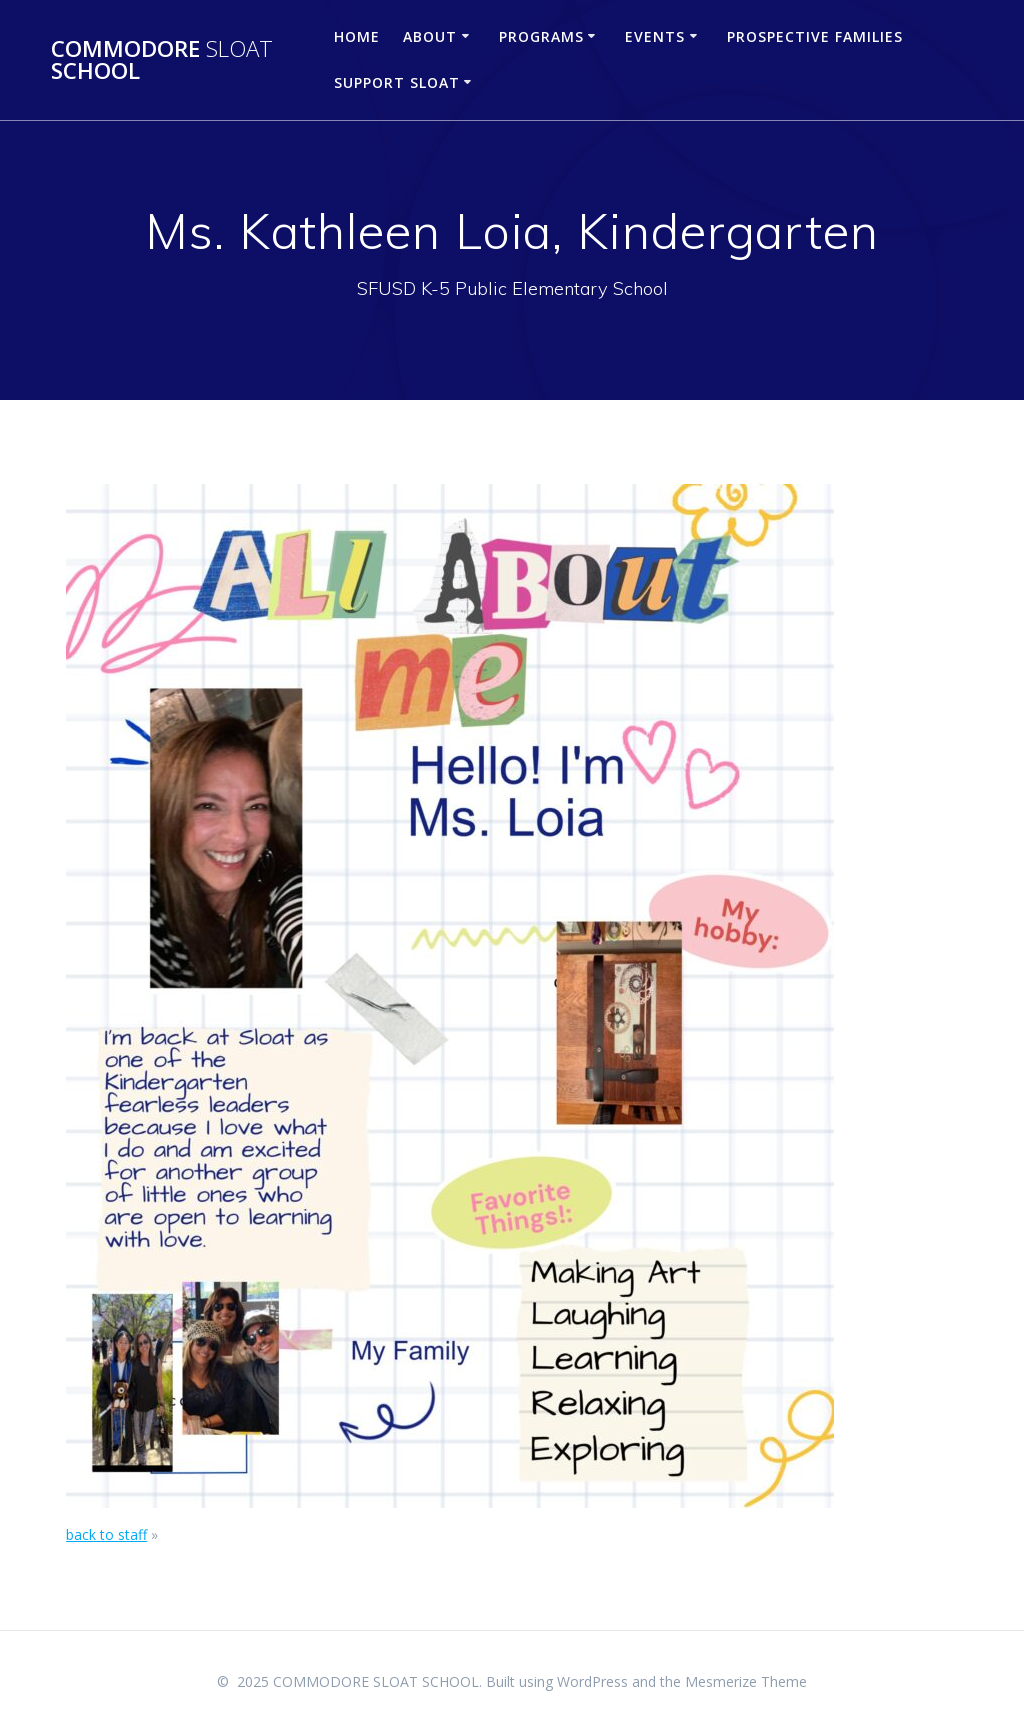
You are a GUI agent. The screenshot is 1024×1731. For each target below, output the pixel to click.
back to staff (106, 1534)
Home (357, 36)
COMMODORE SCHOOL (162, 60)
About (430, 36)
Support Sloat (397, 82)
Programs (541, 36)
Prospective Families (815, 36)
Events (655, 36)
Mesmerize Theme (746, 1681)
